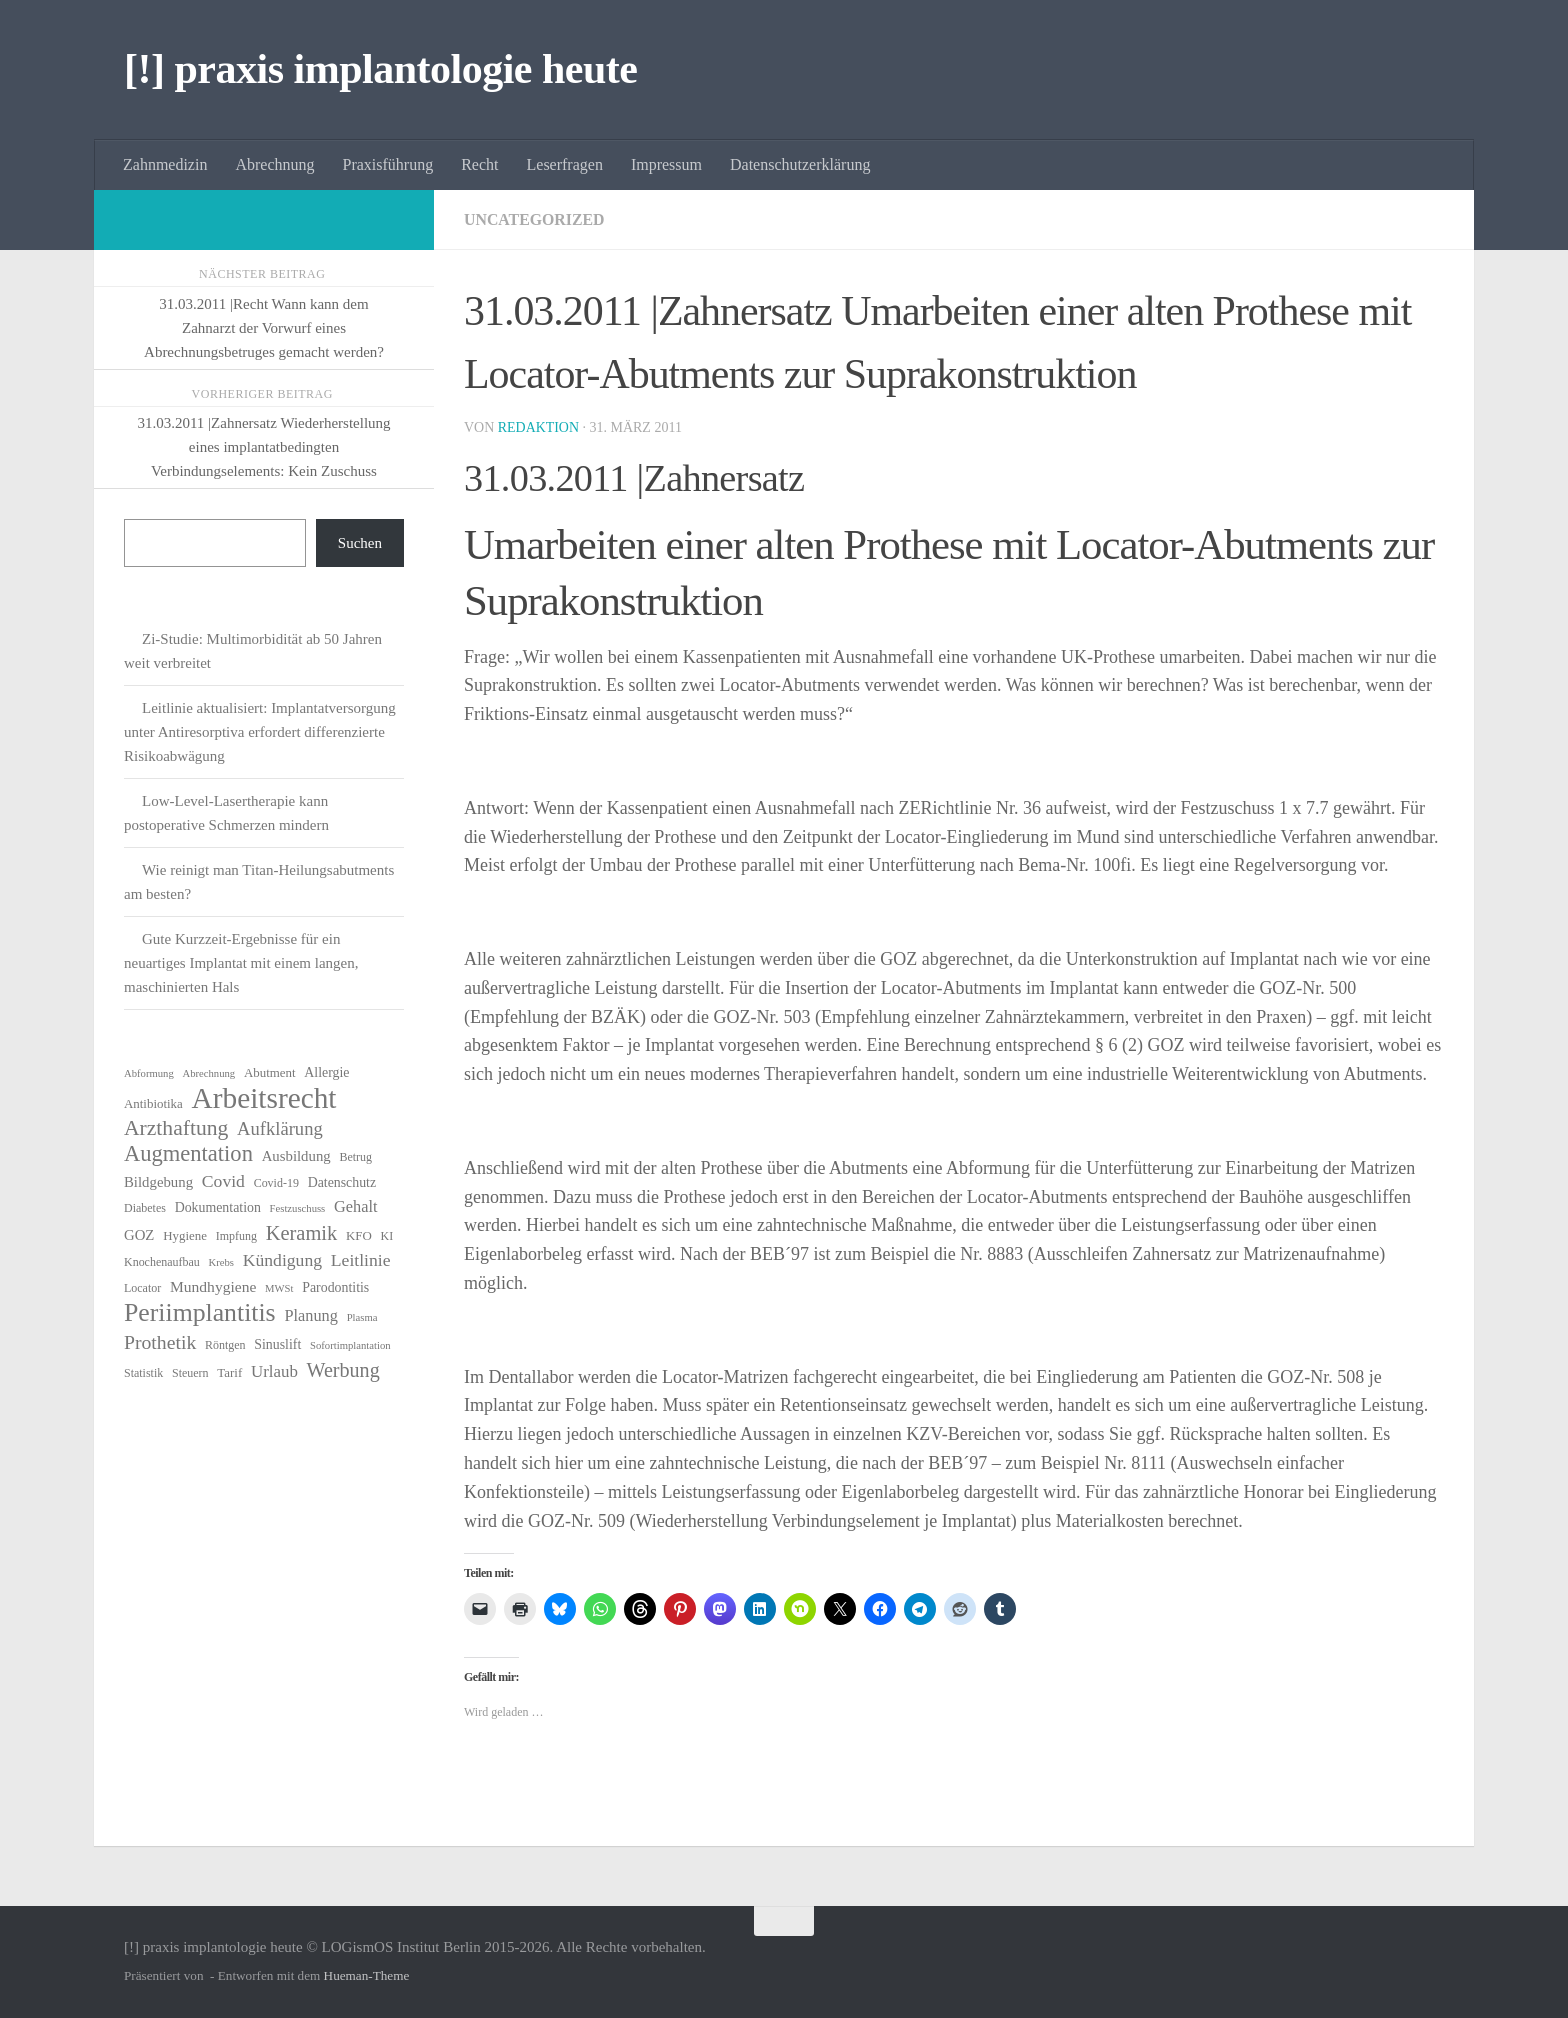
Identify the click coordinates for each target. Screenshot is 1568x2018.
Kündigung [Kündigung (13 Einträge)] (282, 1260)
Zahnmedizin (165, 164)
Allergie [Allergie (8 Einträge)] (326, 1072)
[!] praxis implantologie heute (380, 69)
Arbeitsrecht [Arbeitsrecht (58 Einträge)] (264, 1098)
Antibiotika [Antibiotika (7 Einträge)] (153, 1103)
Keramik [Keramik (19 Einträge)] (302, 1233)
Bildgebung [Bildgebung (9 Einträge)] (158, 1182)
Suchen (360, 543)
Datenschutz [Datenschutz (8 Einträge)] (342, 1182)
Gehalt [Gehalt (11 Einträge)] (355, 1206)
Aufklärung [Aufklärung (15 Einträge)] (280, 1128)
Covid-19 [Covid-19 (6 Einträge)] (276, 1183)
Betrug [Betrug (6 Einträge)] (355, 1157)
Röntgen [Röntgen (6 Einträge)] (225, 1345)
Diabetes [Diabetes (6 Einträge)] (145, 1208)
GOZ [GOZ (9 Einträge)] (139, 1235)
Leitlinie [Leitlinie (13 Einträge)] (361, 1260)
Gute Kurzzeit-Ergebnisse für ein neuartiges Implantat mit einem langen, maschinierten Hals (241, 963)
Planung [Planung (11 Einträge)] (310, 1315)
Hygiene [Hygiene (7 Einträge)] (185, 1235)
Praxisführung (388, 164)
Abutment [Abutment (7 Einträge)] (270, 1072)
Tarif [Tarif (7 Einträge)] (229, 1372)
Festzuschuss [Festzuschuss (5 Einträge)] (298, 1208)
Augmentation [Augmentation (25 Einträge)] (188, 1154)
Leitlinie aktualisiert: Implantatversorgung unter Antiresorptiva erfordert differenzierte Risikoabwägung (260, 732)
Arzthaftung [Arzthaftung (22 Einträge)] (176, 1128)
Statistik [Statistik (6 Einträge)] (143, 1373)
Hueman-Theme (367, 1975)
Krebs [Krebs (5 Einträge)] (221, 1262)
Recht (479, 164)
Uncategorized (535, 219)
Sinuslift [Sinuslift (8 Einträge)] (277, 1344)
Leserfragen (565, 164)
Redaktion (539, 427)
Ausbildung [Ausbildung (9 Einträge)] (296, 1156)
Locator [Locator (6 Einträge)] (142, 1288)
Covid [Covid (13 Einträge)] (223, 1181)
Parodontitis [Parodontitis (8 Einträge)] (335, 1287)
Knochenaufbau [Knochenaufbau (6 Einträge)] (162, 1262)
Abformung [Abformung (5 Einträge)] (149, 1073)
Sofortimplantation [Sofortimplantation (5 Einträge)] (350, 1345)
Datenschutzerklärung (800, 164)
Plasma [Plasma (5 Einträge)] (362, 1317)
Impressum (666, 164)
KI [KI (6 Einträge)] (387, 1236)
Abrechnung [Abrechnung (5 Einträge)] (208, 1073)
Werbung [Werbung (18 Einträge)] (343, 1370)
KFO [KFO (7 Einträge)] (359, 1235)
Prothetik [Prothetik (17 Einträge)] (160, 1342)
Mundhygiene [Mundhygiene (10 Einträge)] (213, 1286)
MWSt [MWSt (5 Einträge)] (279, 1288)
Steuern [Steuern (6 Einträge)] (190, 1373)
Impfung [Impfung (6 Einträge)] (236, 1236)
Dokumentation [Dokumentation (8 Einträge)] (218, 1207)
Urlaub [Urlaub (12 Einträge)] (274, 1371)
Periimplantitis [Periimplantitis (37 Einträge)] (200, 1313)
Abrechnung (274, 164)
